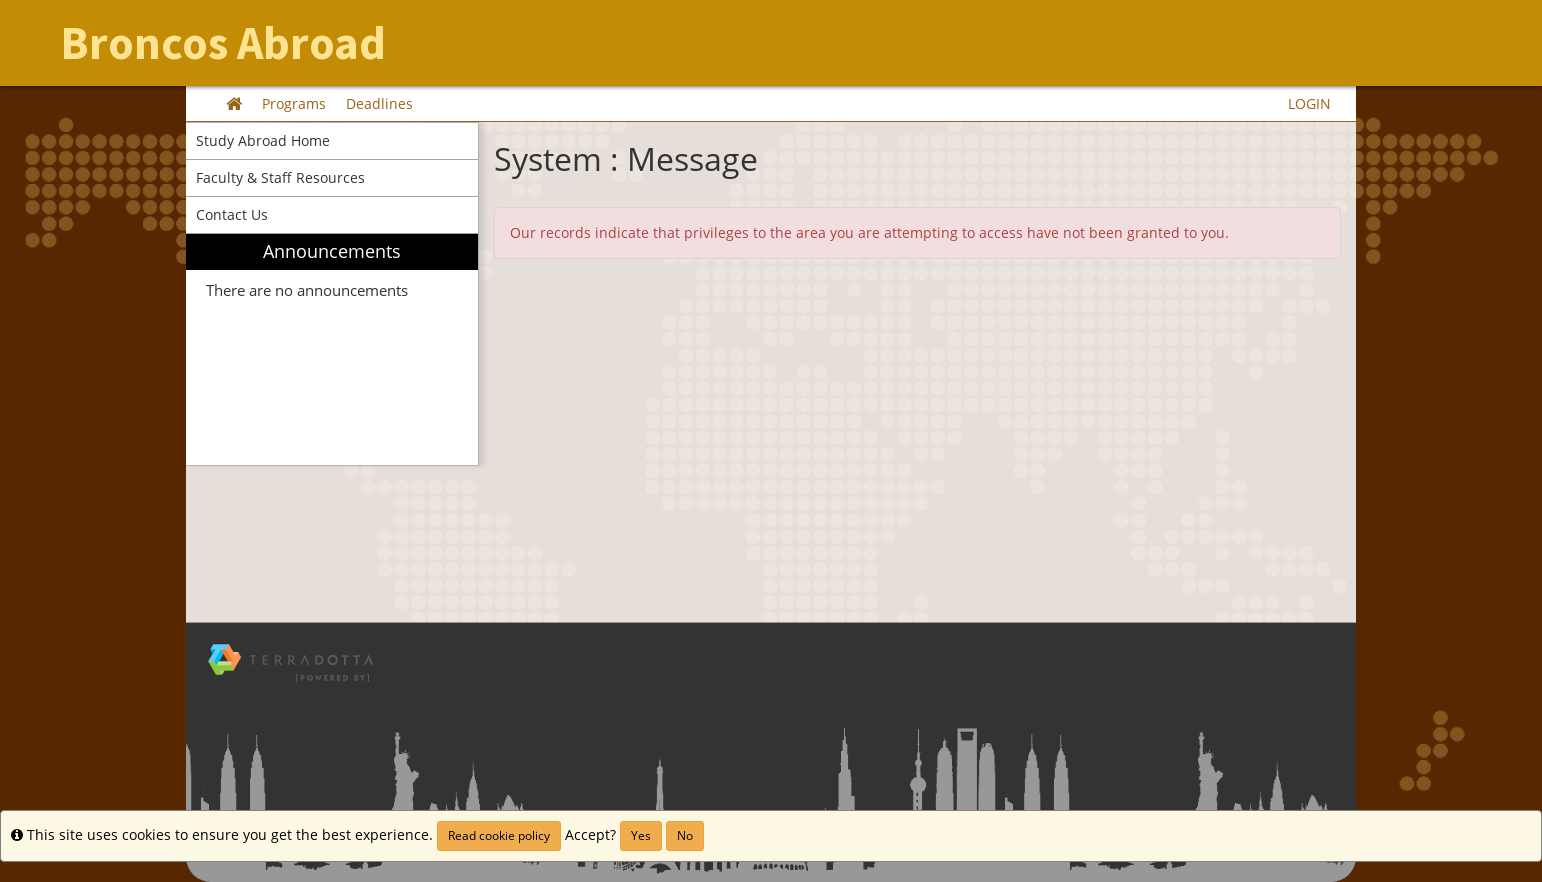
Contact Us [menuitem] (232, 214)
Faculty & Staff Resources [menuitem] (280, 177)
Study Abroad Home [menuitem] (263, 140)
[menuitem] (332, 349)
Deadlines (379, 103)
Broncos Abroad (223, 43)
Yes (641, 835)
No (685, 835)
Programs (294, 103)
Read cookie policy (499, 835)
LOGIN (1309, 103)
